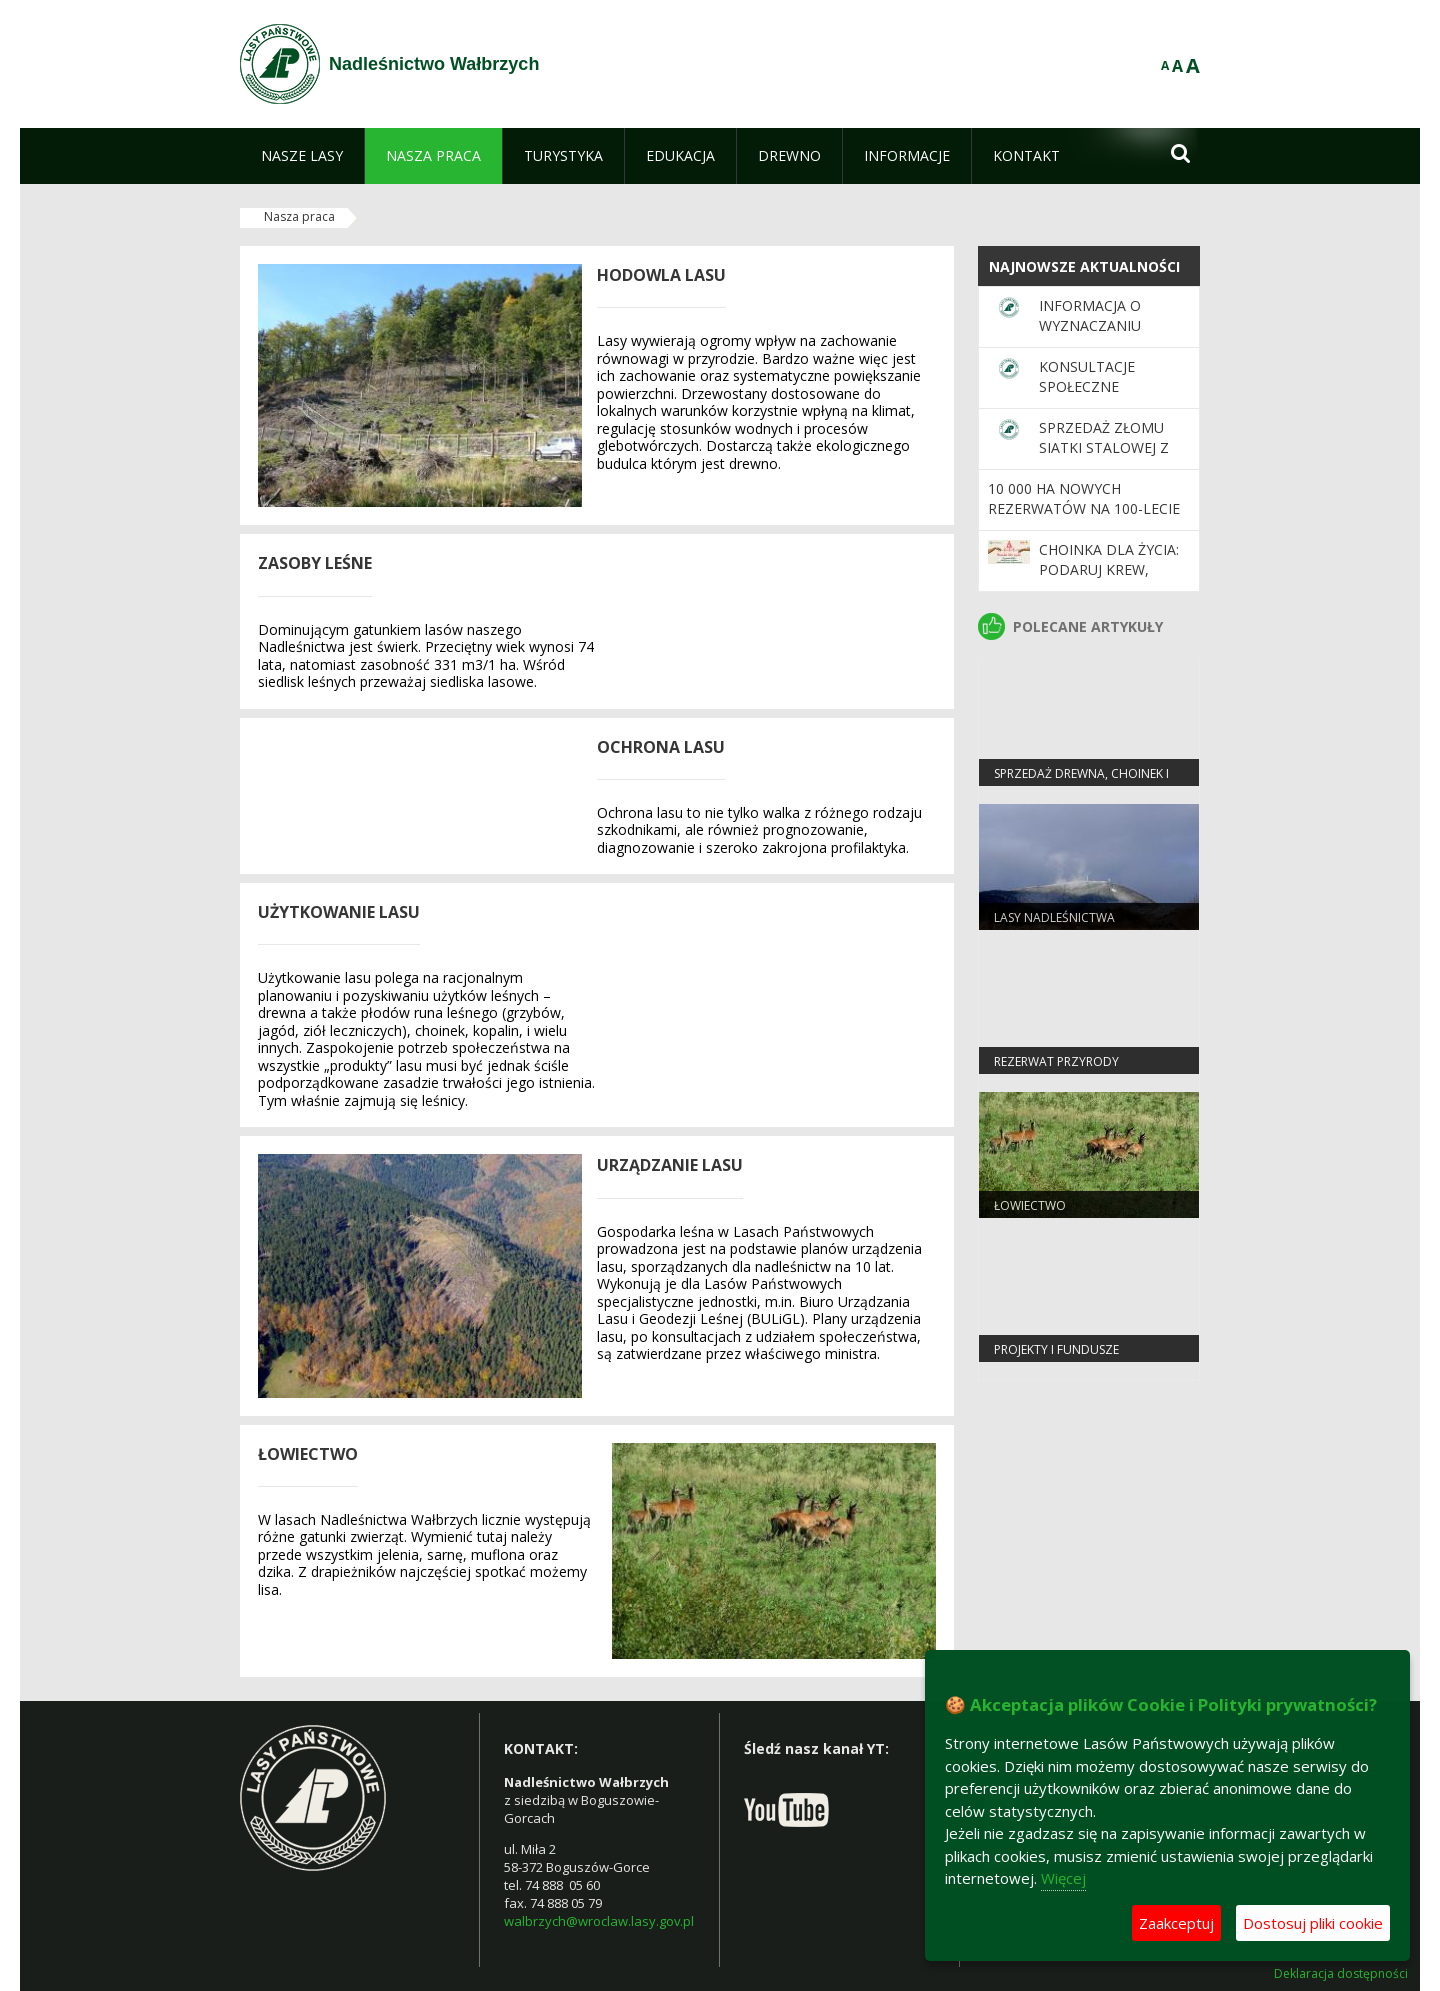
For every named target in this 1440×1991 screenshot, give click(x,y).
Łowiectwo (1030, 1205)
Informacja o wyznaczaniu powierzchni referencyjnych (1099, 336)
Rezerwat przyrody (1056, 1061)
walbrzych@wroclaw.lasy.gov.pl (599, 1921)
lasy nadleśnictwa (1054, 917)
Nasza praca (299, 216)
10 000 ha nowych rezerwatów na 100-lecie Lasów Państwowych (1084, 509)
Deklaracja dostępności (1341, 1974)
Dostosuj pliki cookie (1313, 1923)
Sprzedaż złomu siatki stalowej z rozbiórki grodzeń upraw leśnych (1113, 458)
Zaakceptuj (1176, 1923)
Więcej (1063, 1878)
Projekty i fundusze (1056, 1349)
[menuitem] (302, 156)
